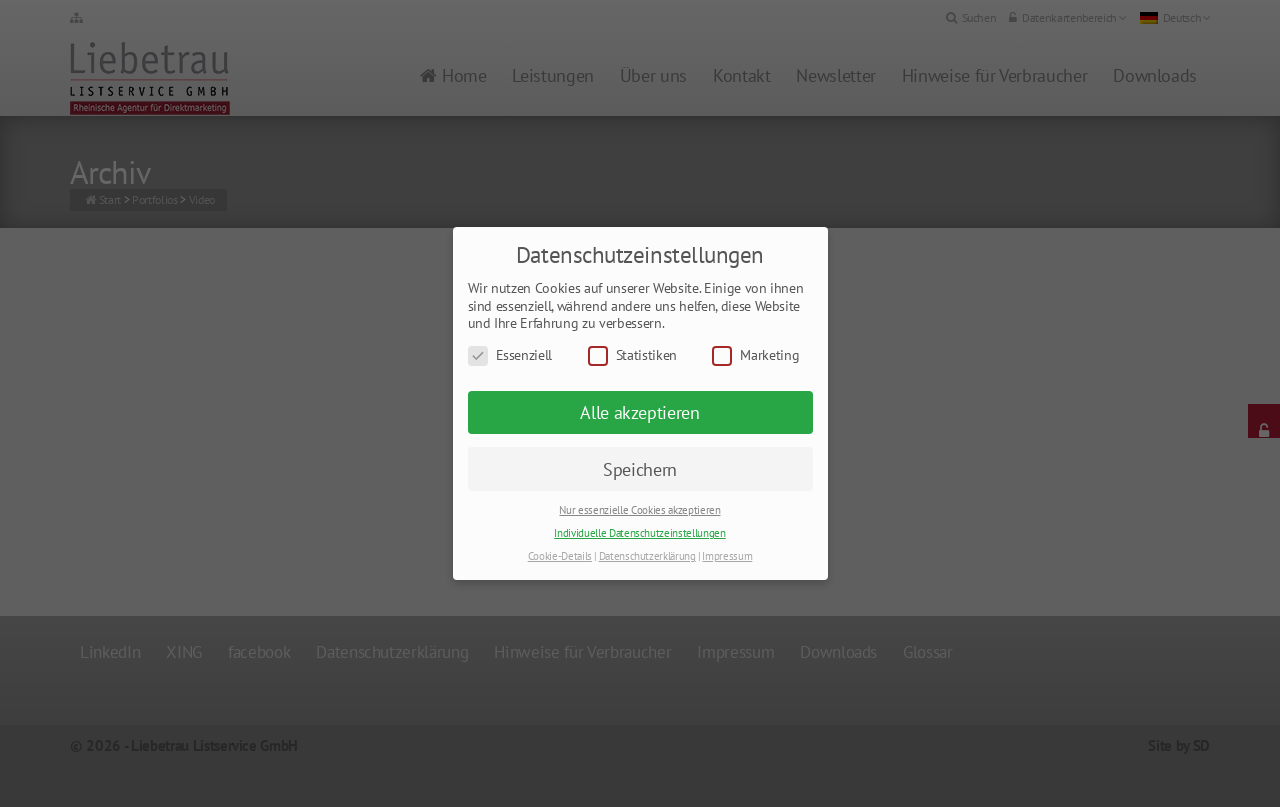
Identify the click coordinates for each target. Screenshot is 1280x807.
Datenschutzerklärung (647, 556)
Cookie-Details (560, 556)
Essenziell (510, 355)
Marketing (755, 355)
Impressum (727, 556)
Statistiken (632, 355)
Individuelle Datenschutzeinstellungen (639, 533)
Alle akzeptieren (640, 412)
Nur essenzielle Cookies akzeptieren (639, 510)
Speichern (640, 469)
